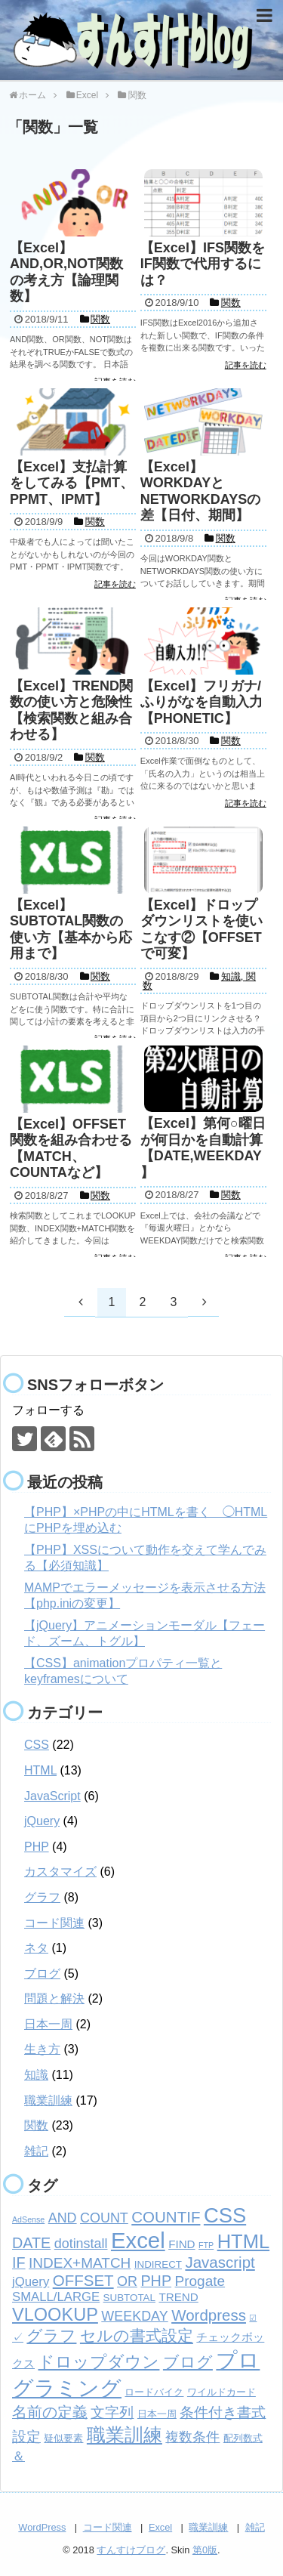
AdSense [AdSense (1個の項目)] (28, 2219)
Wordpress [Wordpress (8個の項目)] (208, 2315)
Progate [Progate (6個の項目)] (200, 2281)
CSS (36, 1744)
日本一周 (48, 2024)
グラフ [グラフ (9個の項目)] (51, 2336)
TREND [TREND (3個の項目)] (178, 2296)
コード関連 (54, 1923)
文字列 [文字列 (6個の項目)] (112, 2412)
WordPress (42, 2527)
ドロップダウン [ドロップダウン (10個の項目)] (98, 2361)
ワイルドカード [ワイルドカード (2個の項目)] (221, 2392)
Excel (160, 2527)
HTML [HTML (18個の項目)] (243, 2241)
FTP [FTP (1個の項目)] (206, 2245)
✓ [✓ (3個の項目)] (17, 2336)
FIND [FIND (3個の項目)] (181, 2244)
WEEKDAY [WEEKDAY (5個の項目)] (134, 2316)
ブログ (42, 1973)
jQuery (42, 1821)
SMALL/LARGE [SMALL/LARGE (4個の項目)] (56, 2297)
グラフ (42, 1897)
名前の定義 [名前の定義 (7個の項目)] (50, 2412)
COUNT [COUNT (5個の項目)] (104, 2217)
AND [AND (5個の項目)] (62, 2217)
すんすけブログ (131, 2550)
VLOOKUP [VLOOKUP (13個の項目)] (55, 2314)
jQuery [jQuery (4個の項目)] (30, 2282)
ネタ (36, 1947)
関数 (36, 2125)
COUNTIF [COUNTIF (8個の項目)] (165, 2216)
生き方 (42, 2049)
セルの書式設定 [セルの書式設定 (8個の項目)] (136, 2335)
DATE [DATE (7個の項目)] (31, 2243)
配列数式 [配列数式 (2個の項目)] (243, 2438)
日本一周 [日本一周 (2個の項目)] (157, 2414)
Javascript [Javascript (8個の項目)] (219, 2262)
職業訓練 (48, 2100)
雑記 (36, 2151)
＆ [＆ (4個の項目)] (18, 2456)
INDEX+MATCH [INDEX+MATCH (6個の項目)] (80, 2263)
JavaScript (52, 1796)
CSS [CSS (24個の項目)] (225, 2215)
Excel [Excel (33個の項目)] (138, 2240)
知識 (36, 2074)
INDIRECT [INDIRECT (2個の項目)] (158, 2264)
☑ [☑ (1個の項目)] (253, 2317)
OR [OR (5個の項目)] (127, 2281)
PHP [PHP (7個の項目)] (155, 2280)
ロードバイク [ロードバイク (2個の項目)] (154, 2392)
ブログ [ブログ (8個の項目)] (188, 2362)
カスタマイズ (60, 1871)
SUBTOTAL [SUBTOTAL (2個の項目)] (129, 2297)
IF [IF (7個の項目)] (19, 2262)
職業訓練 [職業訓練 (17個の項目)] (124, 2434)
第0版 (204, 2550)
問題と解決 (54, 1998)
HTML (40, 1770)
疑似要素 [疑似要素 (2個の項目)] (63, 2438)
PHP (36, 1846)
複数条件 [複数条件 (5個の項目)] (192, 2437)
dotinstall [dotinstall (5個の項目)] (81, 2243)
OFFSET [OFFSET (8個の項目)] (83, 2280)
